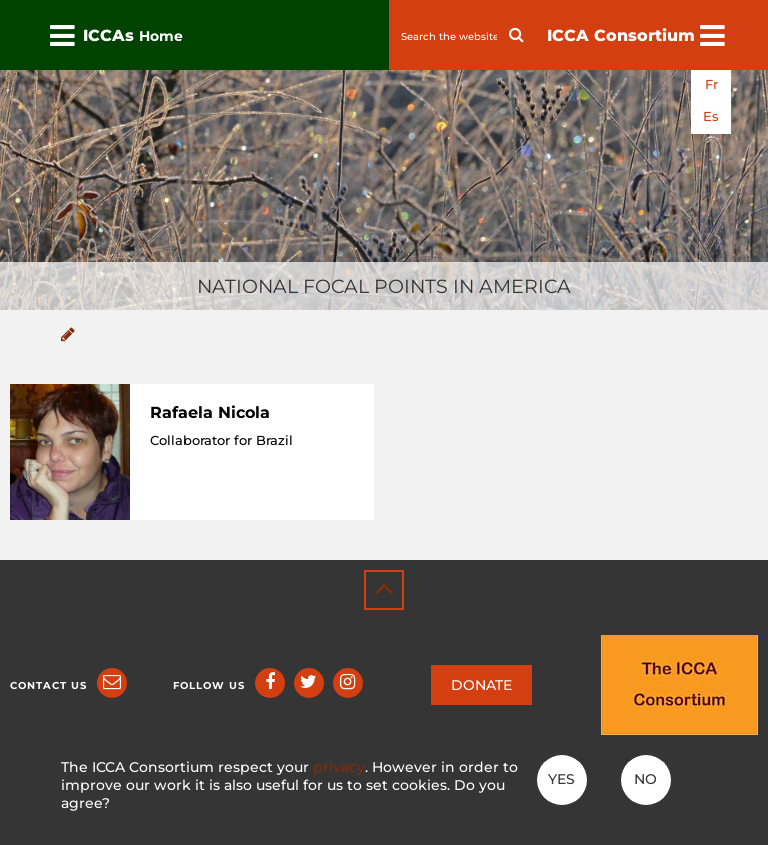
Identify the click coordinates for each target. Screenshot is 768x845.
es (711, 116)
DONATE (481, 685)
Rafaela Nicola (210, 412)
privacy (339, 767)
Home (161, 36)
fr (711, 84)
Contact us (48, 685)
